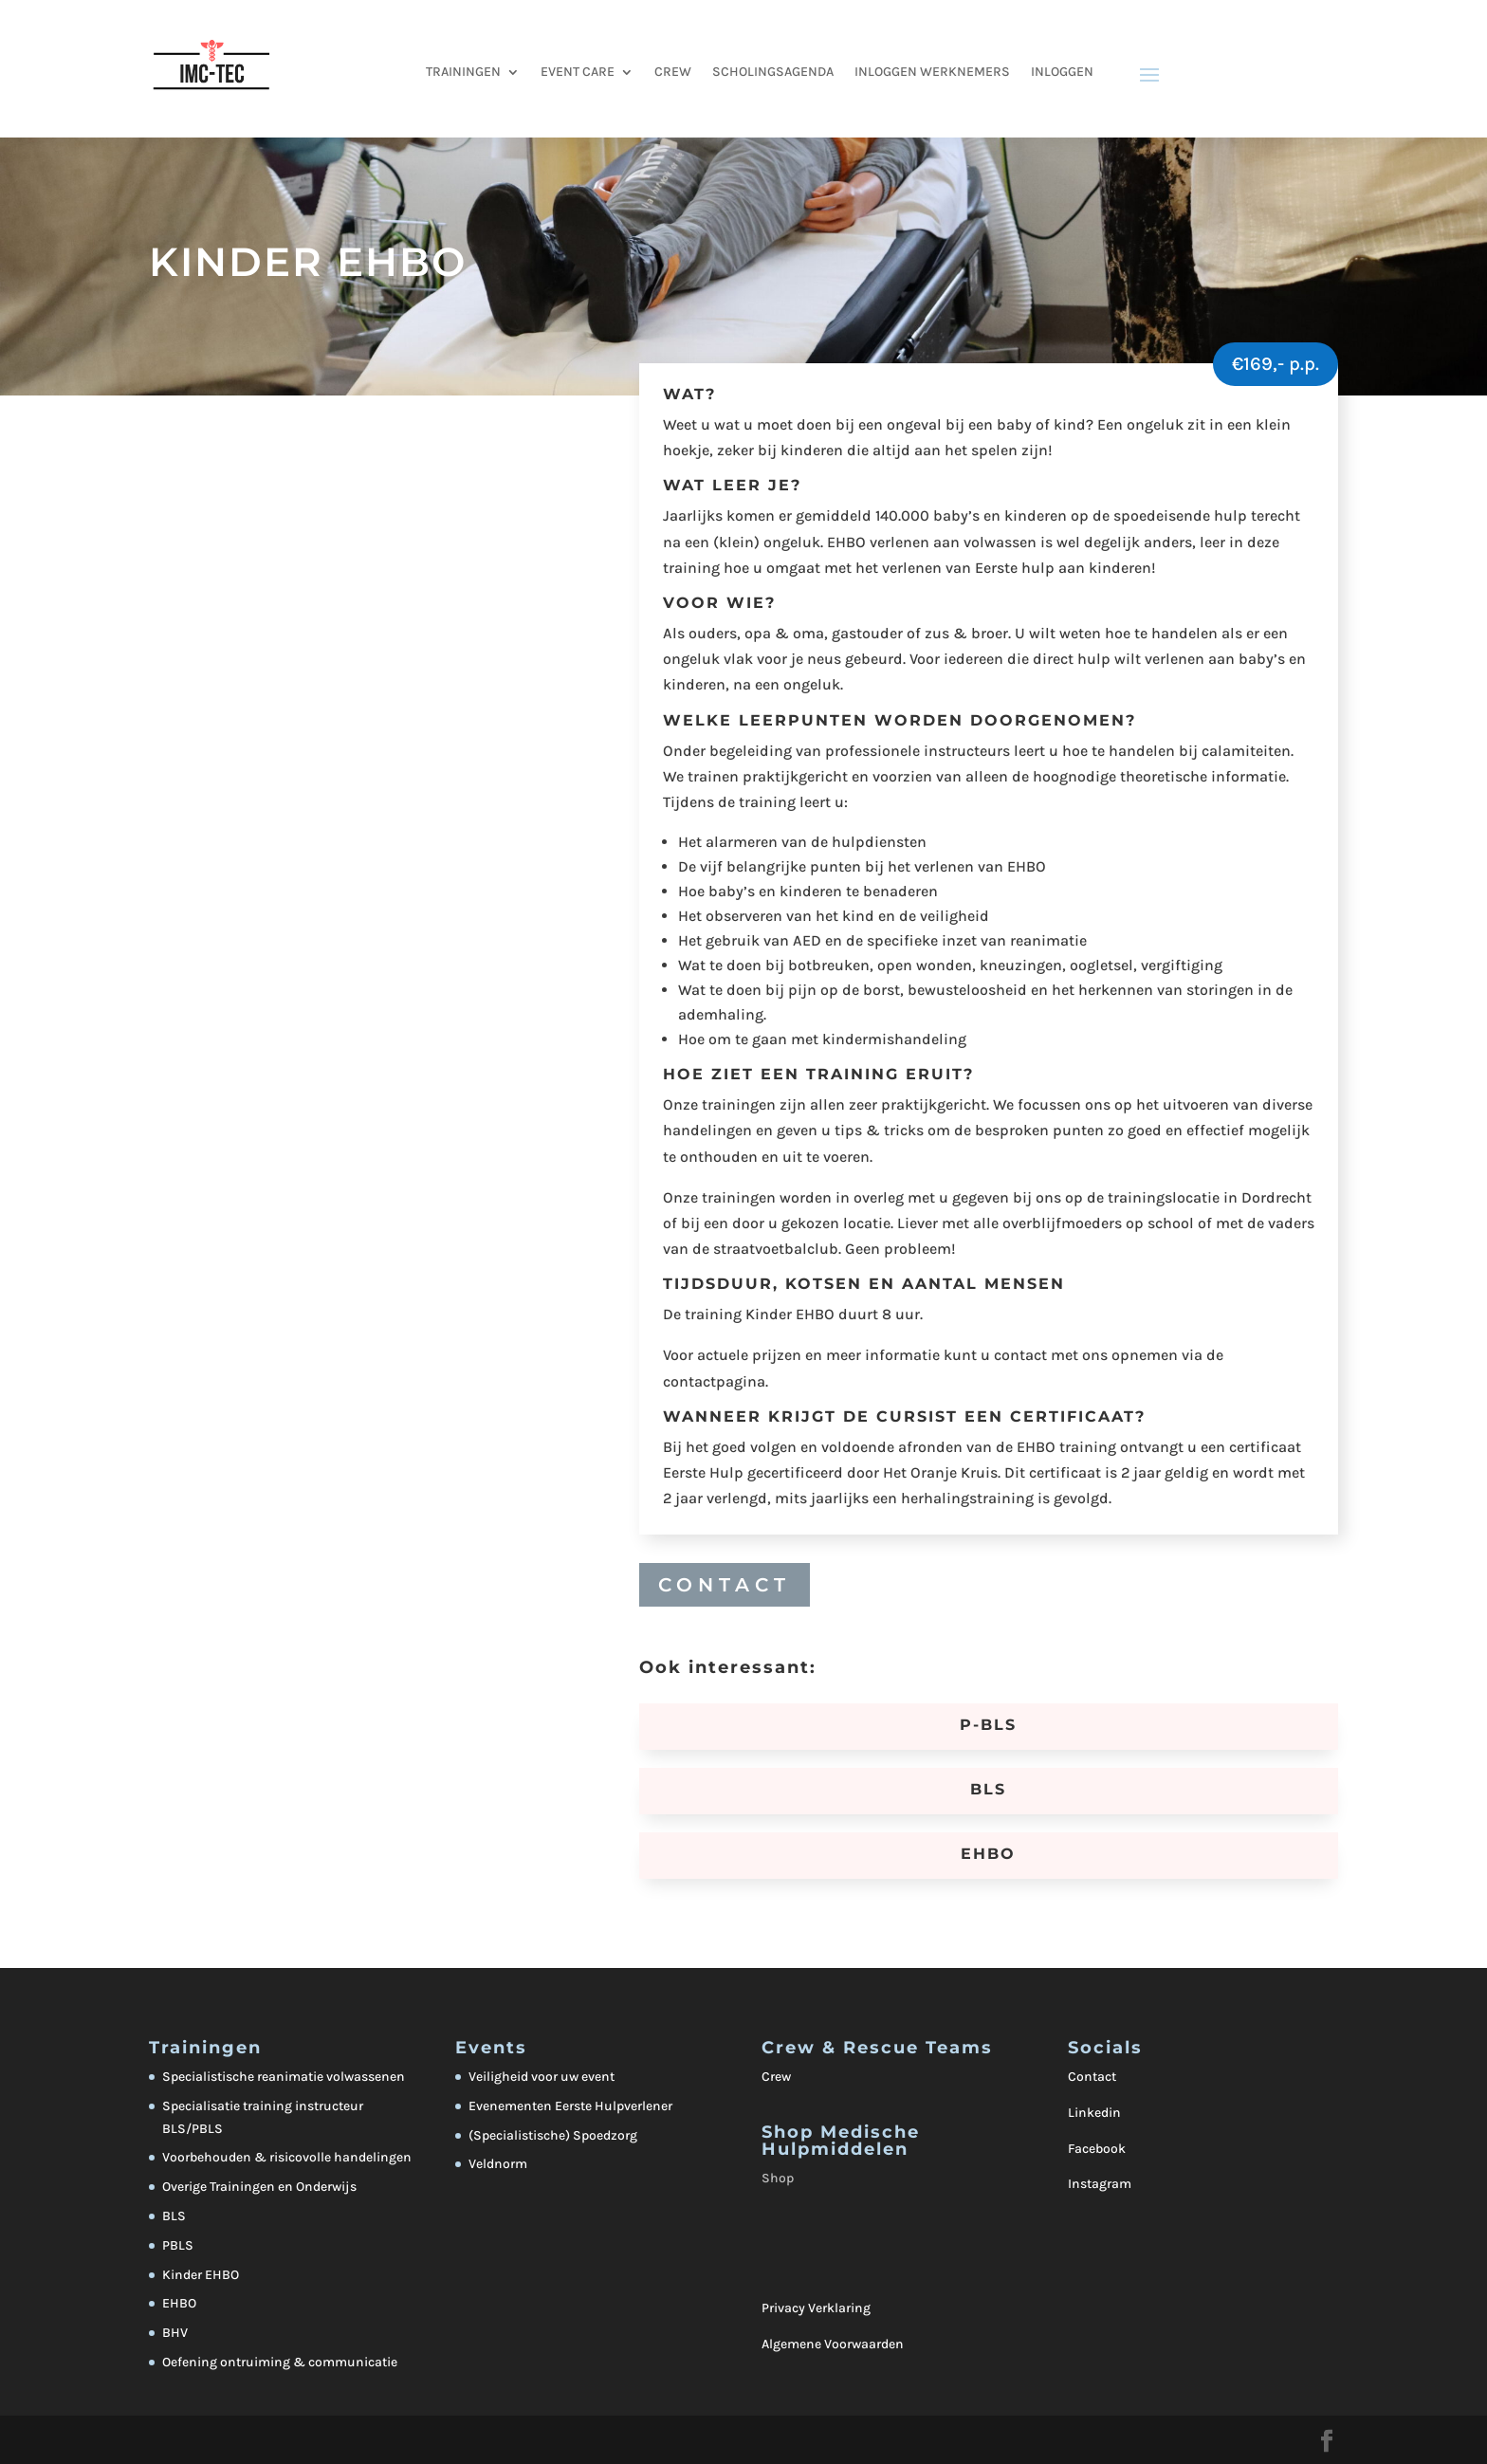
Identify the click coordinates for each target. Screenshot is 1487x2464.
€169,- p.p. (1275, 364)
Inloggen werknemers (932, 72)
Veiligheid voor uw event (541, 2077)
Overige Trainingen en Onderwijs (259, 2187)
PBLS (177, 2245)
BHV (175, 2333)
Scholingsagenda (773, 72)
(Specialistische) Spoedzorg (552, 2135)
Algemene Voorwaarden (833, 2344)
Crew (776, 2077)
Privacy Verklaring (816, 2308)
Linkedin (1094, 2113)
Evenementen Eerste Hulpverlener (570, 2106)
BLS (174, 2216)
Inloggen (1062, 72)
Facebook (1097, 2149)
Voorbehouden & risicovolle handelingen (287, 2157)
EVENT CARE (578, 72)
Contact (1092, 2077)
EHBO (179, 2303)
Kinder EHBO (200, 2275)
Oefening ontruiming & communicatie (279, 2362)
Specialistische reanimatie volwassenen (283, 2077)
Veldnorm (497, 2164)
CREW (672, 72)
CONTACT (724, 1584)
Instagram (1099, 2184)
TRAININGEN (463, 72)
